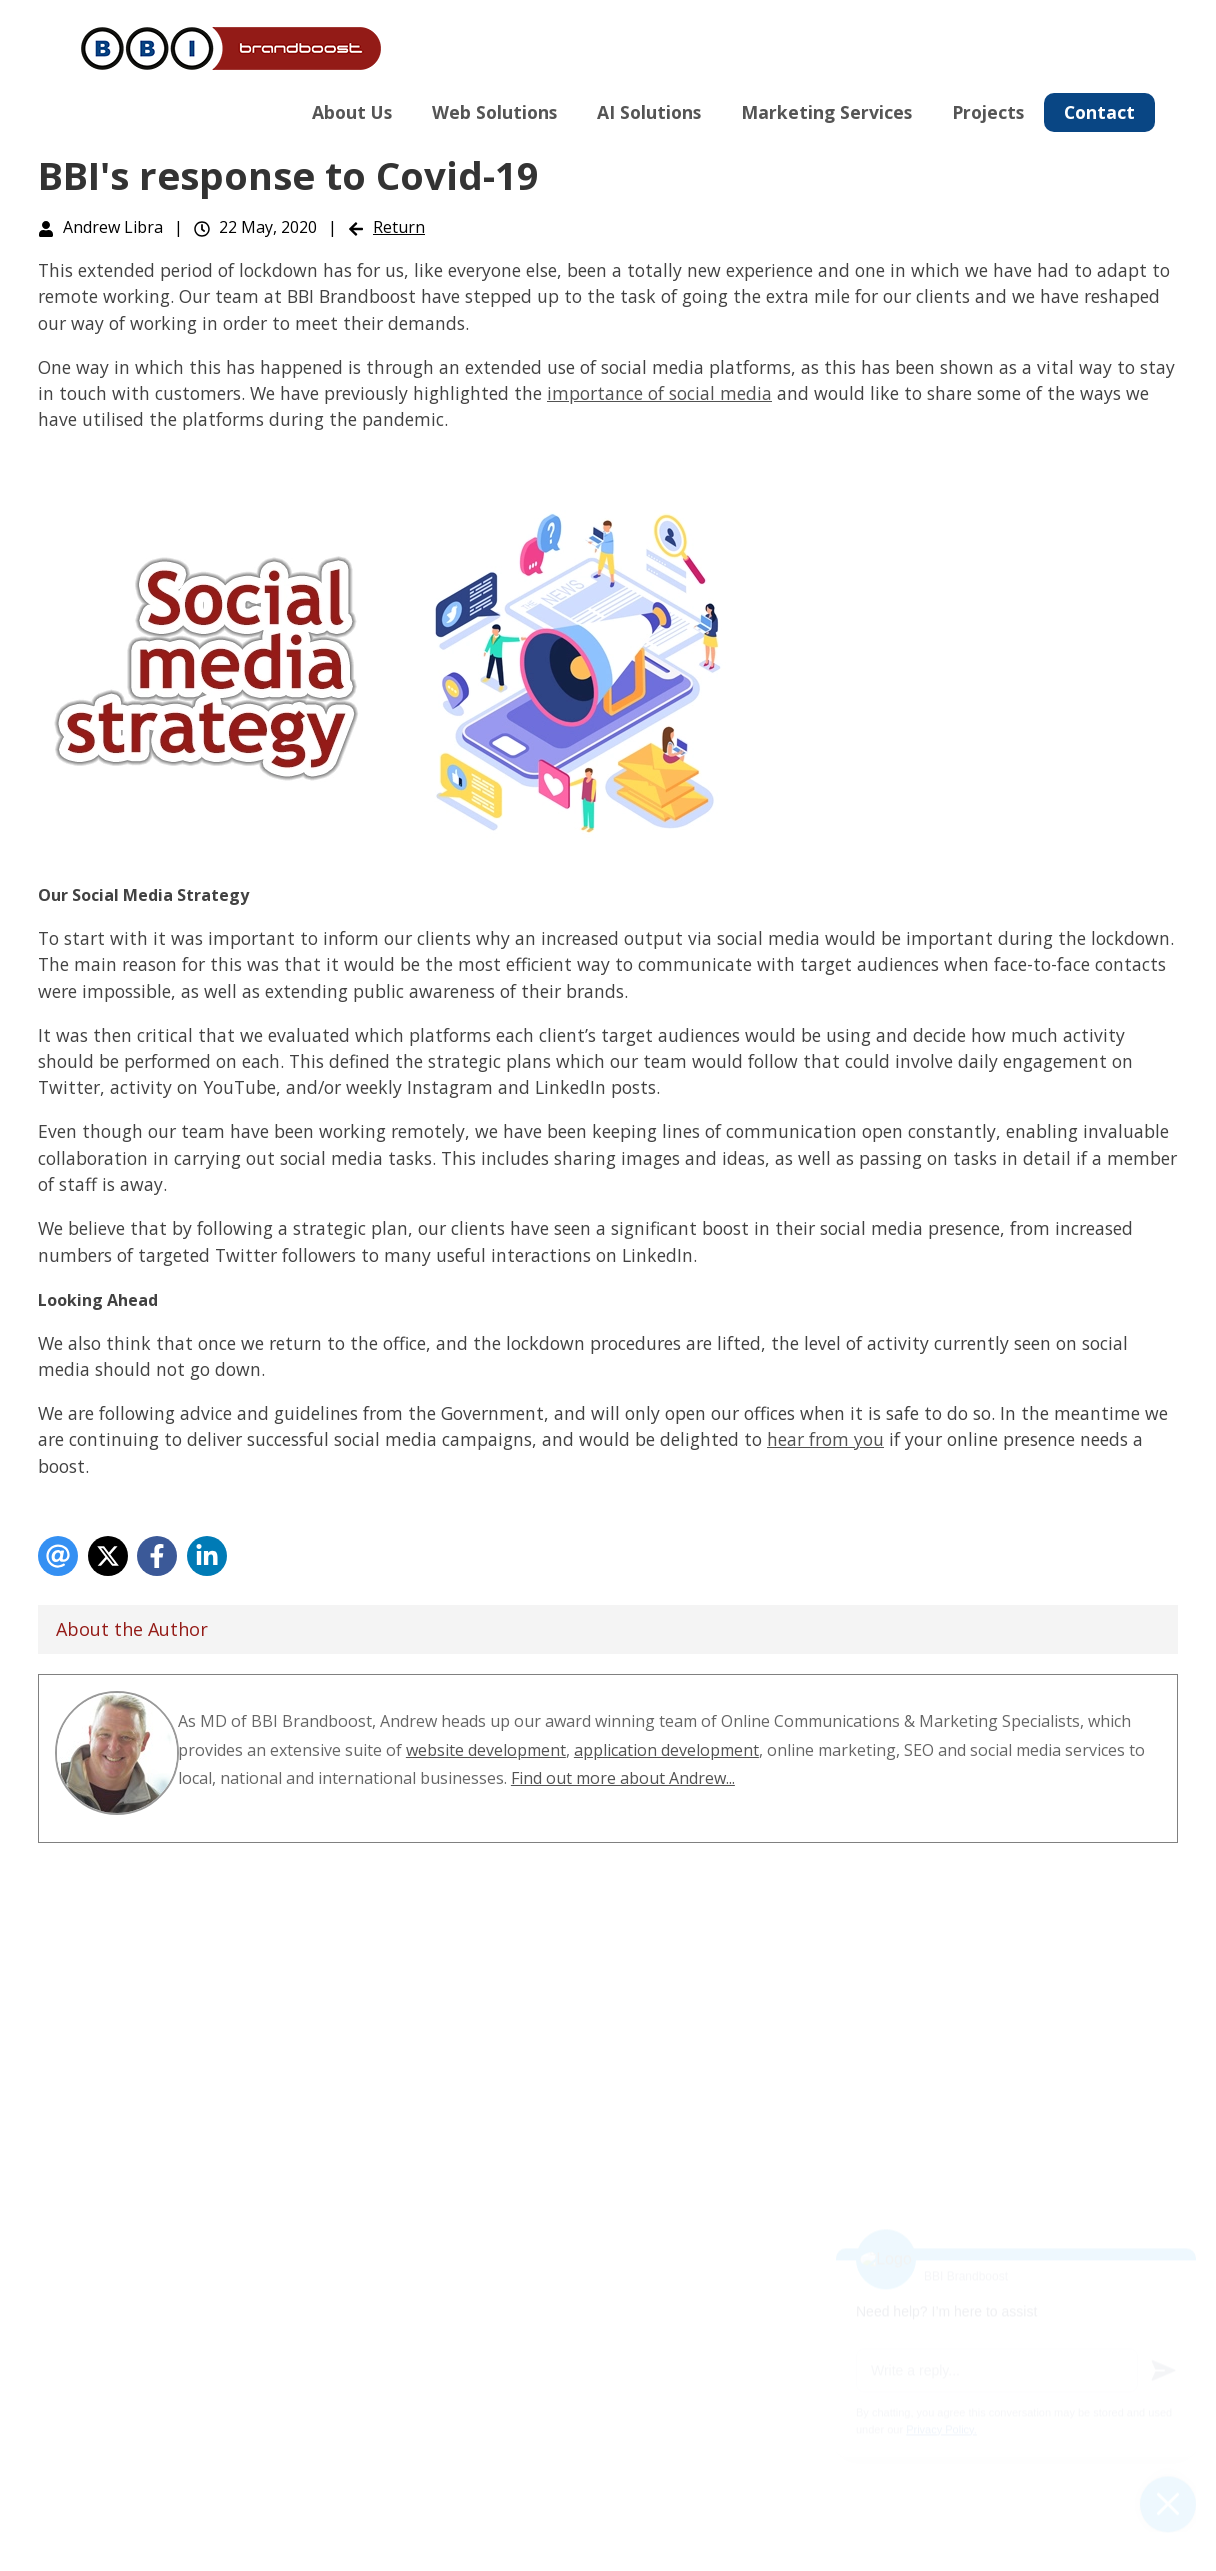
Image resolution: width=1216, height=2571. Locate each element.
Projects (988, 112)
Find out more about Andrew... (623, 1778)
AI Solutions (649, 112)
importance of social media (659, 393)
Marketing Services (826, 112)
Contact (1099, 112)
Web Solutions (494, 112)
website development (486, 1750)
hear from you (825, 1439)
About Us (352, 112)
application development (666, 1750)
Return (399, 227)
